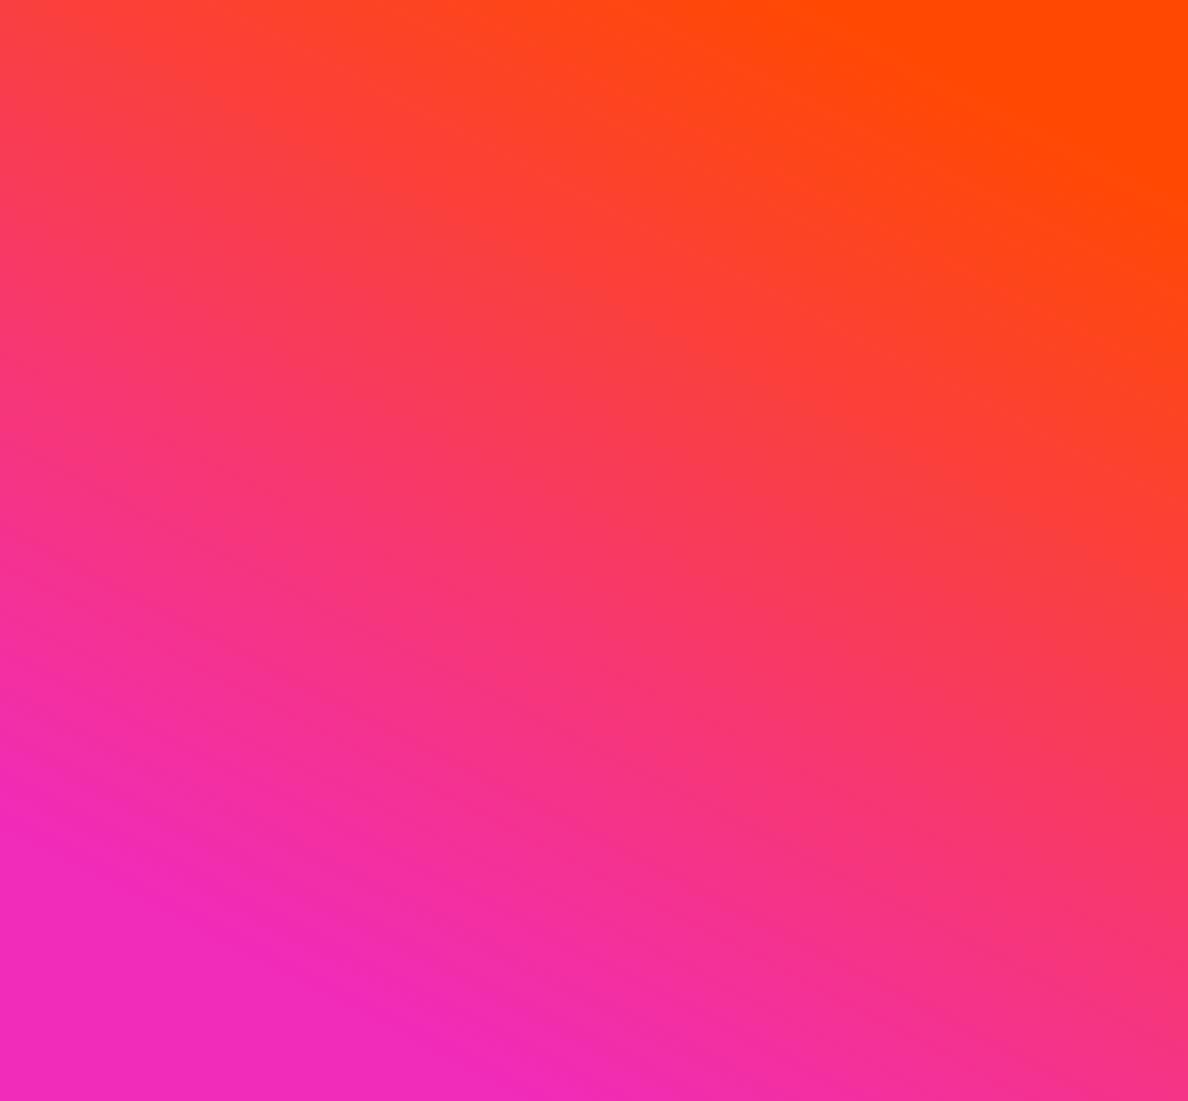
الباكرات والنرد (674, 563)
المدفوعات (997, 543)
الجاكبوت (836, 711)
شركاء (997, 588)
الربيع (836, 489)
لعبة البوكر (675, 600)
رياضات (513, 378)
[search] (675, 56)
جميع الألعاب (836, 822)
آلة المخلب (352, 637)
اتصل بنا (997, 489)
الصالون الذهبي (674, 415)
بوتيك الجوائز (352, 563)
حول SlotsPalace (997, 378)
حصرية (836, 526)
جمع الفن (352, 526)
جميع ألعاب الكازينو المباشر (675, 683)
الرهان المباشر (513, 415)
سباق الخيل (513, 452)
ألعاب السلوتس (836, 674)
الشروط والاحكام (190, 587)
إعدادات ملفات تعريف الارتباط (823, 1005)
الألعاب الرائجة (836, 452)
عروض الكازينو (352, 378)
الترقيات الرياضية (351, 415)
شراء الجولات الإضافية (835, 563)
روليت (675, 452)
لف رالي (352, 452)
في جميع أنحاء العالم (674, 637)
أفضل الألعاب (836, 378)
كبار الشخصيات (352, 600)
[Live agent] (72, 1005)
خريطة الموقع (997, 452)
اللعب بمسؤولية (190, 469)
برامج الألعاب (674, 526)
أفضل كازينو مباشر (674, 378)
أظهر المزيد (443, 909)
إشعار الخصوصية (190, 378)
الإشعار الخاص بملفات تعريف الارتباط (191, 424)
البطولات (352, 489)
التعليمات (997, 415)
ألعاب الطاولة (836, 748)
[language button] (681, 257)
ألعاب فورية (835, 785)
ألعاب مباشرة (836, 637)
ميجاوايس (836, 600)
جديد (835, 415)
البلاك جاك (675, 489)
